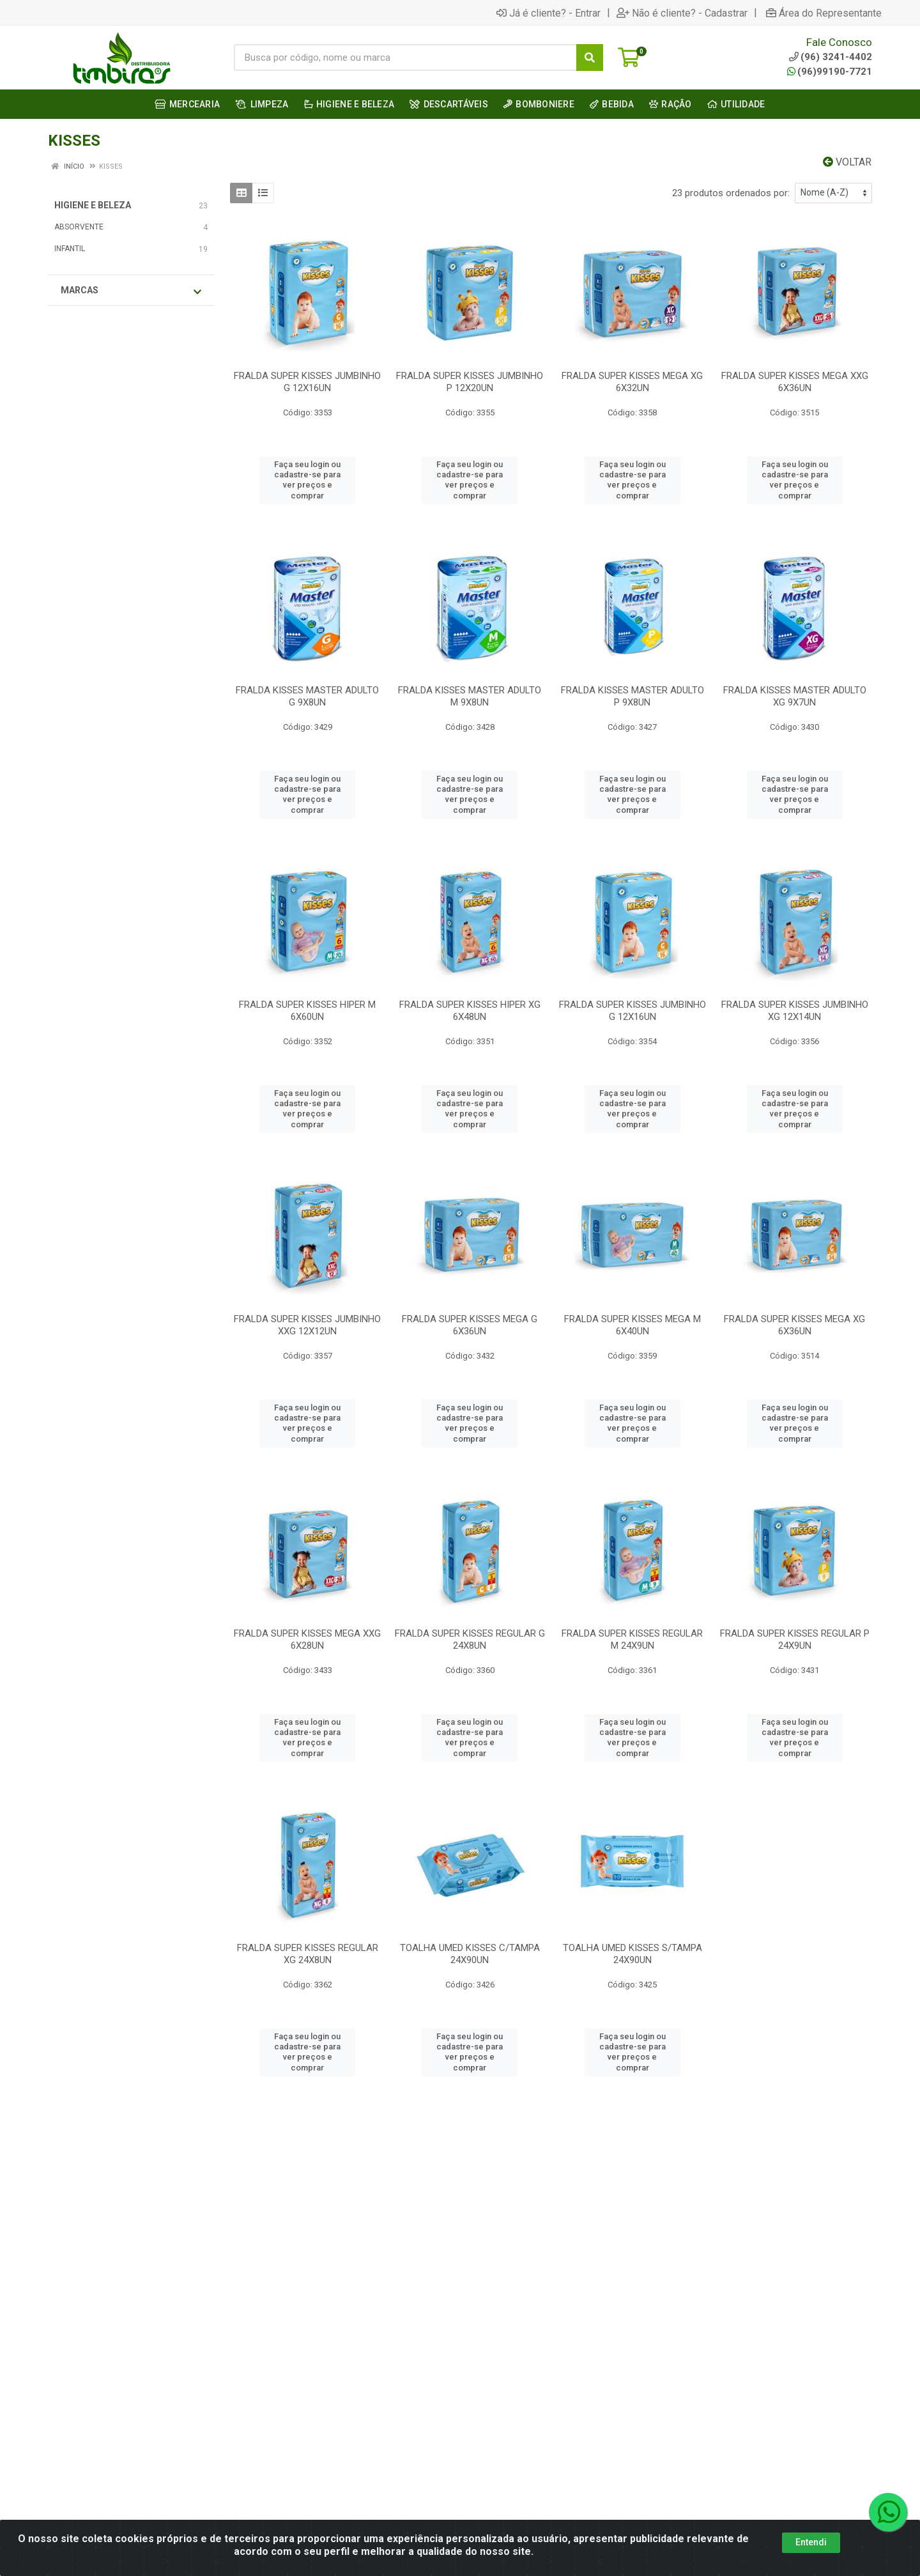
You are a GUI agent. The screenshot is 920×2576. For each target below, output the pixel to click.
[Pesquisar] (589, 57)
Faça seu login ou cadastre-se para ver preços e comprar (307, 479)
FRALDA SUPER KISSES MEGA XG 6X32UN (632, 382)
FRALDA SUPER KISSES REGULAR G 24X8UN (470, 1639)
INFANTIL (69, 248)
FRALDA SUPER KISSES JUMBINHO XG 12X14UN (794, 1010)
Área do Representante (824, 13)
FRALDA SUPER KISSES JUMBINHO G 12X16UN (307, 382)
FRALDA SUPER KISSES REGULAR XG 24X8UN (307, 1954)
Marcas (131, 291)
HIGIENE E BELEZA (92, 205)
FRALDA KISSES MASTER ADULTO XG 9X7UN (794, 696)
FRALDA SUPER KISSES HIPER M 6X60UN (307, 1010)
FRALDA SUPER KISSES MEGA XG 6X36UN (794, 1325)
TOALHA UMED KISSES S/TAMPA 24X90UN (632, 1954)
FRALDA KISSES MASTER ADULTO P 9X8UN (632, 696)
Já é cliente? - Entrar (548, 13)
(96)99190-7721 (829, 71)
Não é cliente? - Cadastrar (682, 13)
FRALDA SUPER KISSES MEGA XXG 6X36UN (794, 382)
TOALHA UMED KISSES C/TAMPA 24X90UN (470, 1954)
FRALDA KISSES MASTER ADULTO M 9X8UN (469, 696)
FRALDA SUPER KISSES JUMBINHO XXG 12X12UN (307, 1325)
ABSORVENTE (78, 226)
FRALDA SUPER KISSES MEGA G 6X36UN (469, 1325)
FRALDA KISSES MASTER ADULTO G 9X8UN (307, 696)
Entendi (811, 2542)
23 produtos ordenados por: (731, 193)
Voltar (847, 162)
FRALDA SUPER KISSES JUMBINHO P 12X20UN (469, 382)
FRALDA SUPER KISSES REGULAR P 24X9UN (795, 1639)
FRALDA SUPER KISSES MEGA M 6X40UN (632, 1325)
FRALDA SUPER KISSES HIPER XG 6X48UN (469, 1010)
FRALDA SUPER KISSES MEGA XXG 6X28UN (307, 1639)
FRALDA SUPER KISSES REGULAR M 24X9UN (632, 1639)
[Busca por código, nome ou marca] (405, 57)
